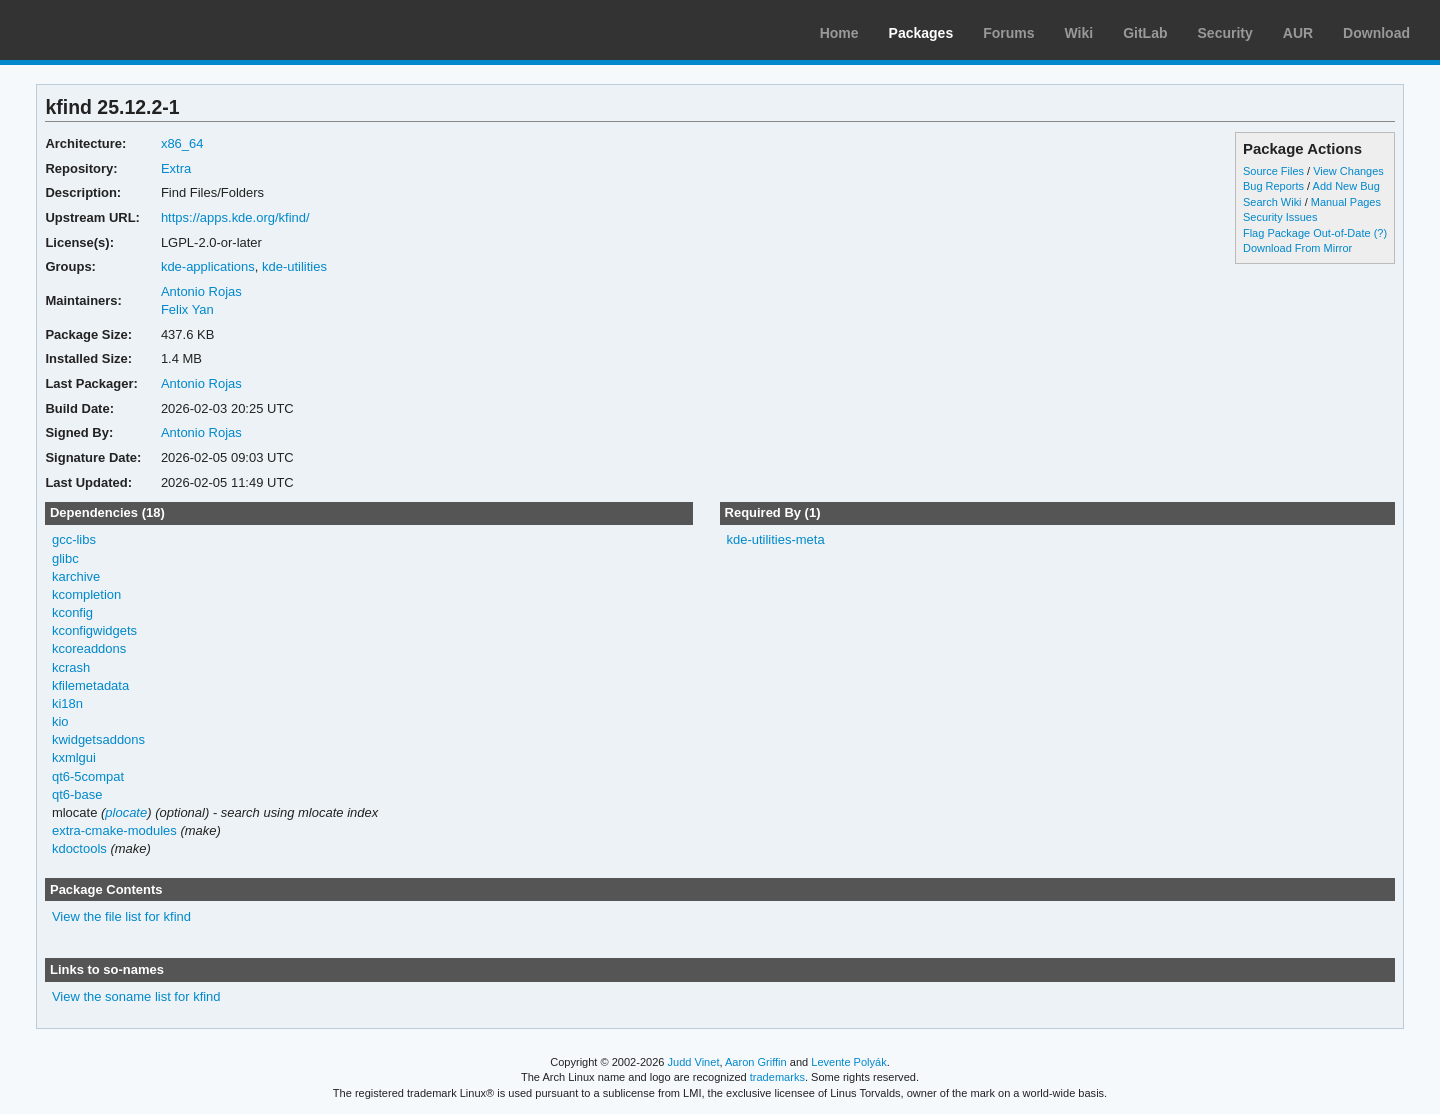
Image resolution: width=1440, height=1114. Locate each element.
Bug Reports (1273, 186)
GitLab (1145, 33)
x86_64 (182, 143)
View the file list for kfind (121, 916)
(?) (1380, 233)
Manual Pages (1346, 202)
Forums (1008, 33)
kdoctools (79, 848)
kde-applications (208, 266)
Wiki (1079, 33)
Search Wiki (1272, 202)
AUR (1298, 33)
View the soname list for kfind (136, 996)
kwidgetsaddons (98, 739)
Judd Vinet (694, 1062)
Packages (921, 33)
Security (1225, 33)
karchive (76, 576)
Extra (176, 168)
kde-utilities (294, 266)
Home (839, 33)
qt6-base (77, 794)
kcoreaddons (89, 648)
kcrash (71, 667)
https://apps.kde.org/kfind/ (235, 217)
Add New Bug (1346, 186)
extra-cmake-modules (114, 830)
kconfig (72, 612)
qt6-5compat (88, 776)
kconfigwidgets (94, 630)
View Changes (1348, 171)
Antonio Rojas (201, 291)
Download (1376, 33)
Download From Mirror (1297, 248)
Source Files (1273, 171)
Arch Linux (110, 30)
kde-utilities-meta (775, 539)
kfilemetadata (90, 685)
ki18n (67, 703)
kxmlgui (74, 757)
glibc (65, 558)
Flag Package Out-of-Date (1307, 233)
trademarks (777, 1077)
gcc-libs (74, 539)
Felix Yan (187, 309)
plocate (126, 812)
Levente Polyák (848, 1062)
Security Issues (1280, 217)
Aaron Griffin (756, 1062)
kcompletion (86, 594)
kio (60, 721)
